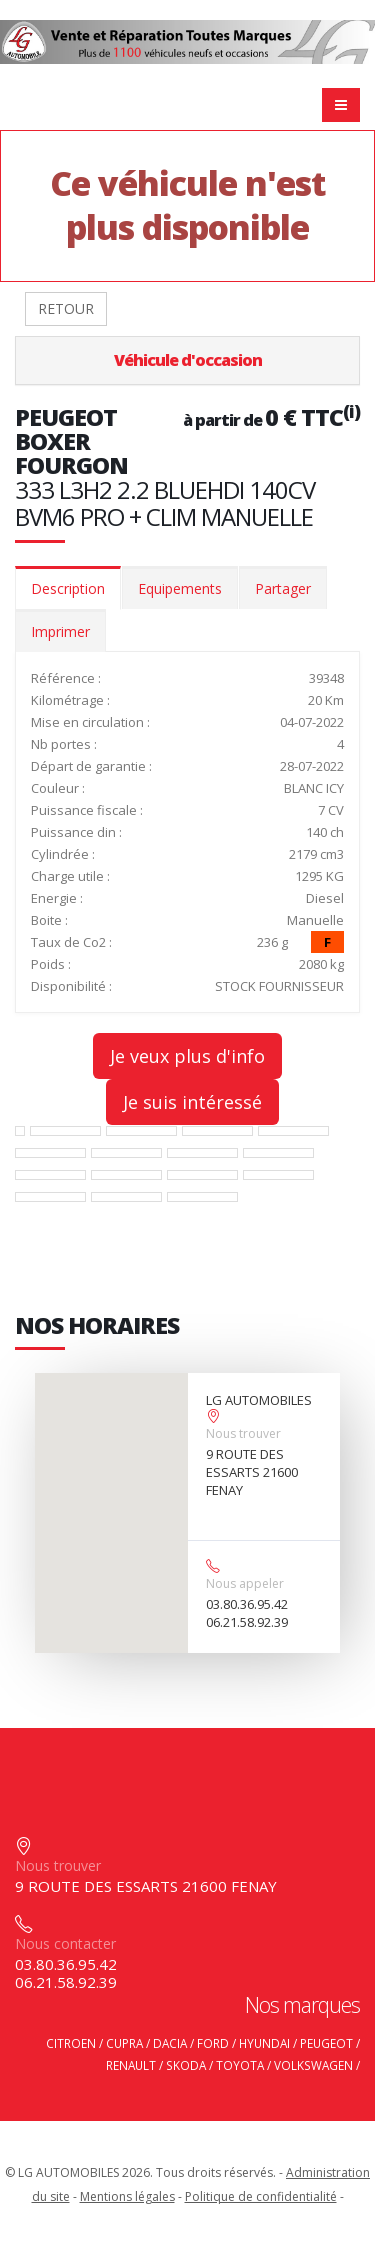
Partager (283, 588)
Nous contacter (65, 1943)
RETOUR (66, 308)
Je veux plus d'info (187, 1056)
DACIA (170, 2043)
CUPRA (124, 2043)
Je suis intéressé (192, 1102)
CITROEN (71, 2043)
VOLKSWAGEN (313, 2065)
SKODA (186, 2065)
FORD (213, 2043)
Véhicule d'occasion (188, 360)
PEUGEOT (326, 2043)
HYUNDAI (264, 2043)
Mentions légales (127, 2196)
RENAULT (131, 2065)
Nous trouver (243, 1433)
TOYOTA (240, 2065)
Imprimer (60, 631)
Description (68, 588)
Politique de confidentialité (261, 2196)
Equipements (180, 588)
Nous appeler (245, 1583)
